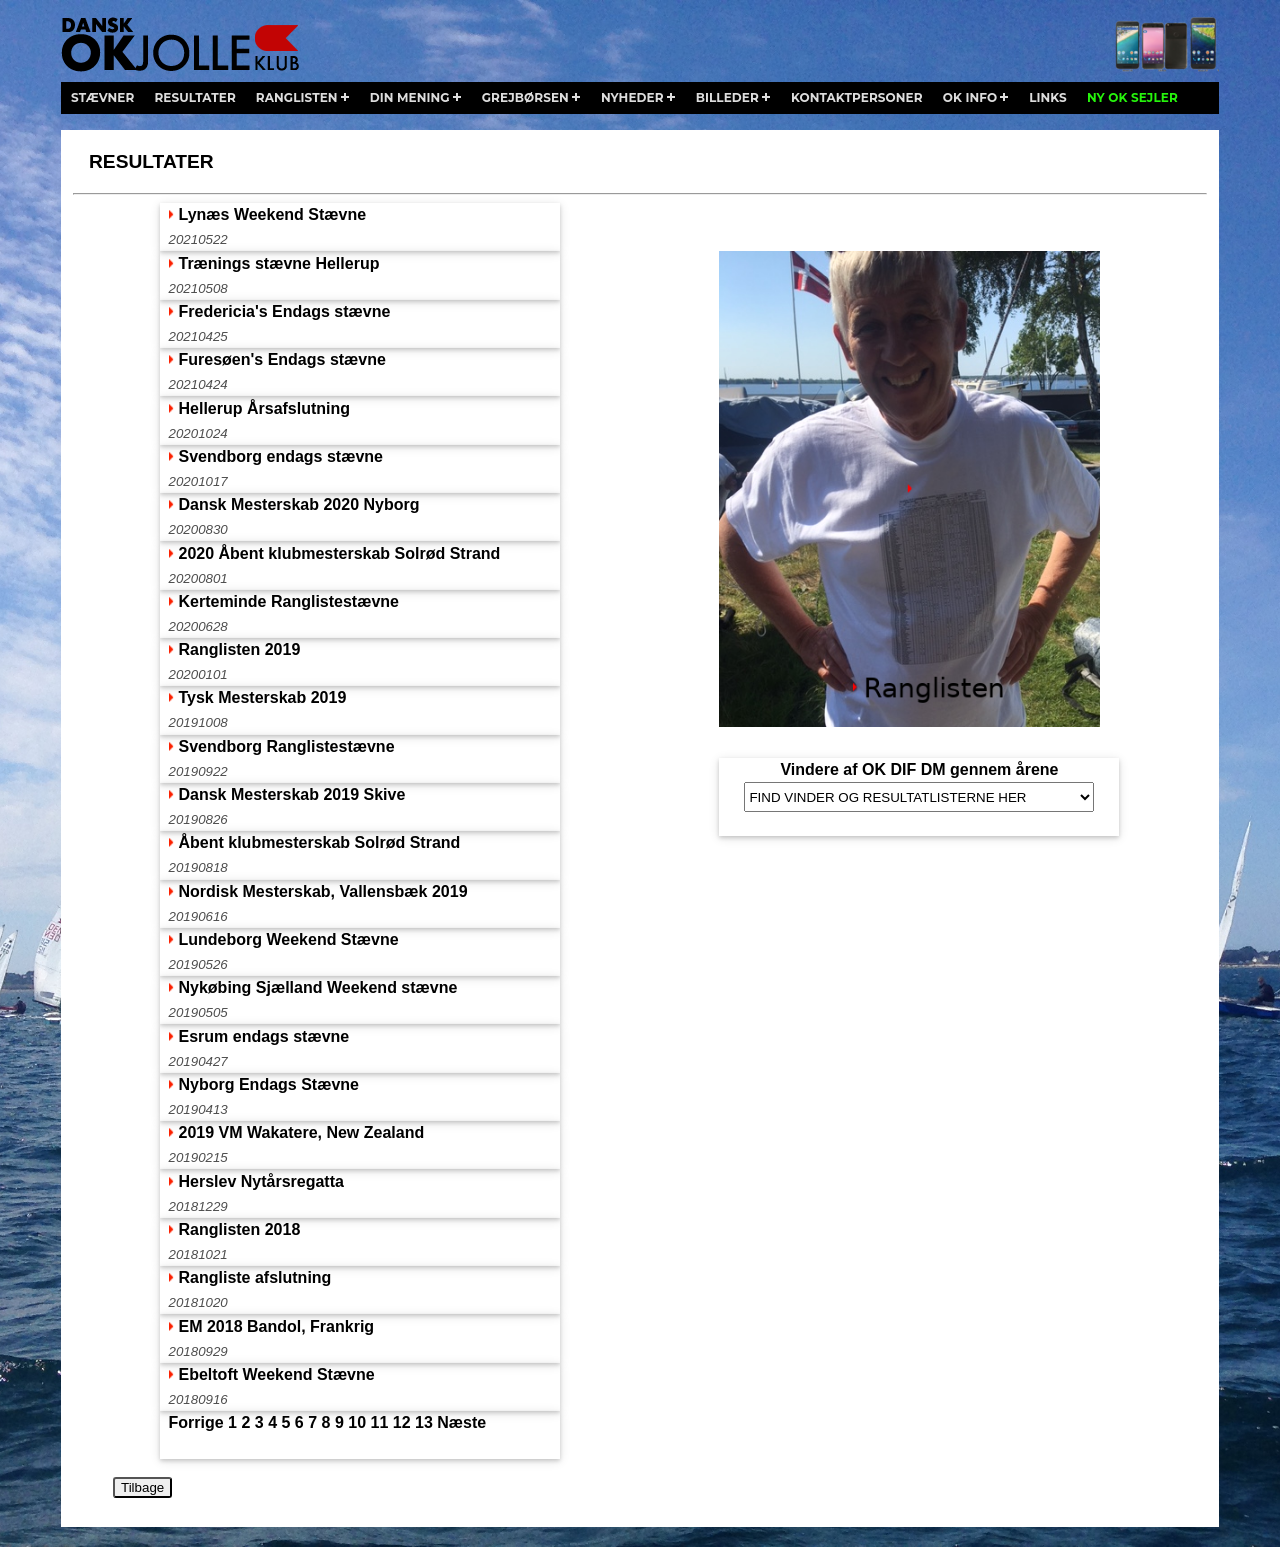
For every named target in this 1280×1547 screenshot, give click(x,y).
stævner (102, 97)
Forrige (195, 1422)
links (1048, 97)
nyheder (632, 97)
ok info (970, 97)
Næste (461, 1422)
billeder (727, 97)
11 (380, 1422)
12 (402, 1422)
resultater (194, 97)
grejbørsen (525, 97)
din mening (410, 97)
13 (424, 1422)
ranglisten (297, 97)
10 (357, 1422)
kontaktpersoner (857, 97)
